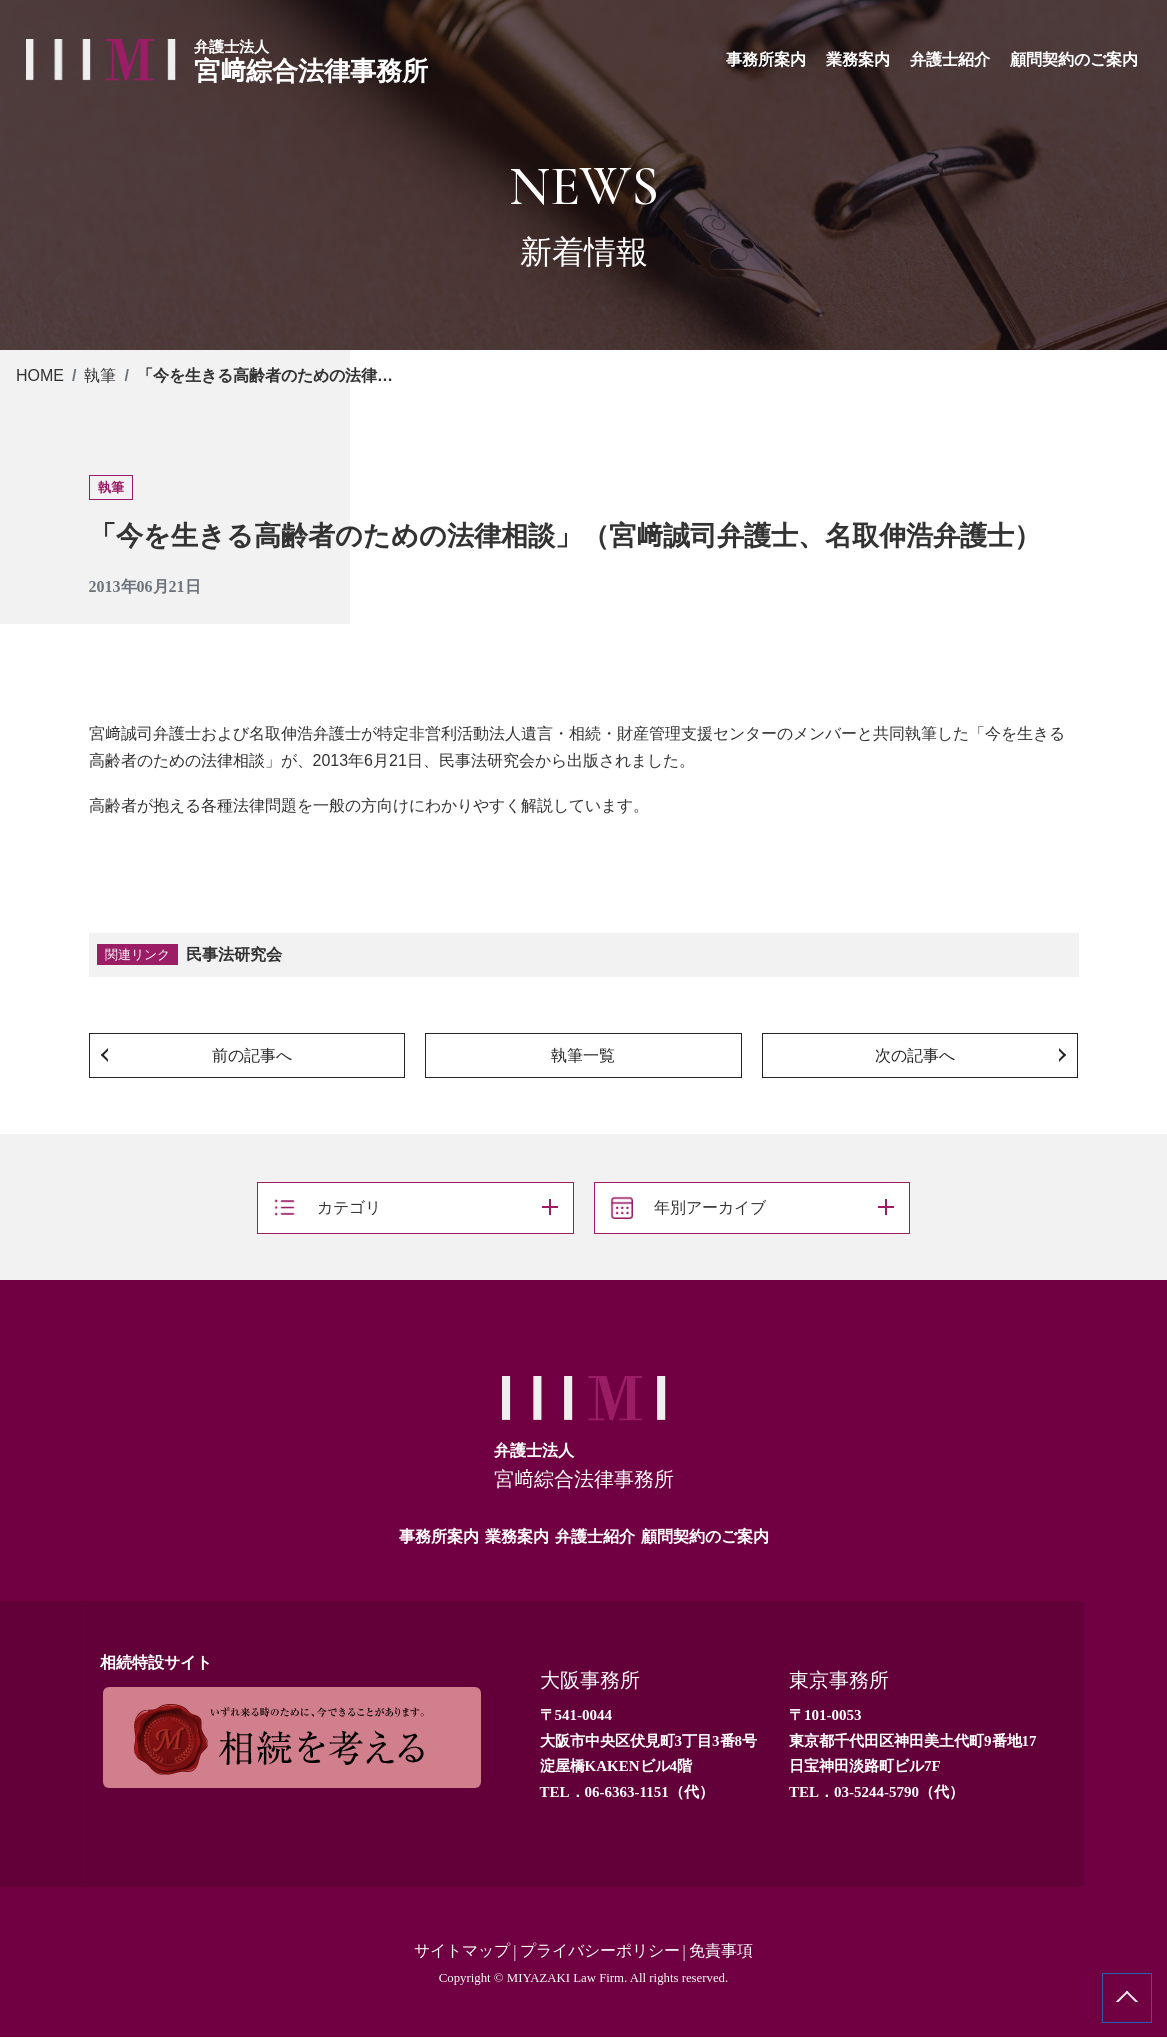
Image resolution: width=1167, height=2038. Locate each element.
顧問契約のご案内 (705, 1536)
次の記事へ (915, 1055)
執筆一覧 (583, 1055)
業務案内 (517, 1536)
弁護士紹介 (595, 1536)
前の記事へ (252, 1055)
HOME (40, 375)
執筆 (100, 375)
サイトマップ (462, 1951)
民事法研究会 (234, 954)
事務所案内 (439, 1536)
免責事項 (721, 1951)
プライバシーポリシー (600, 1951)
